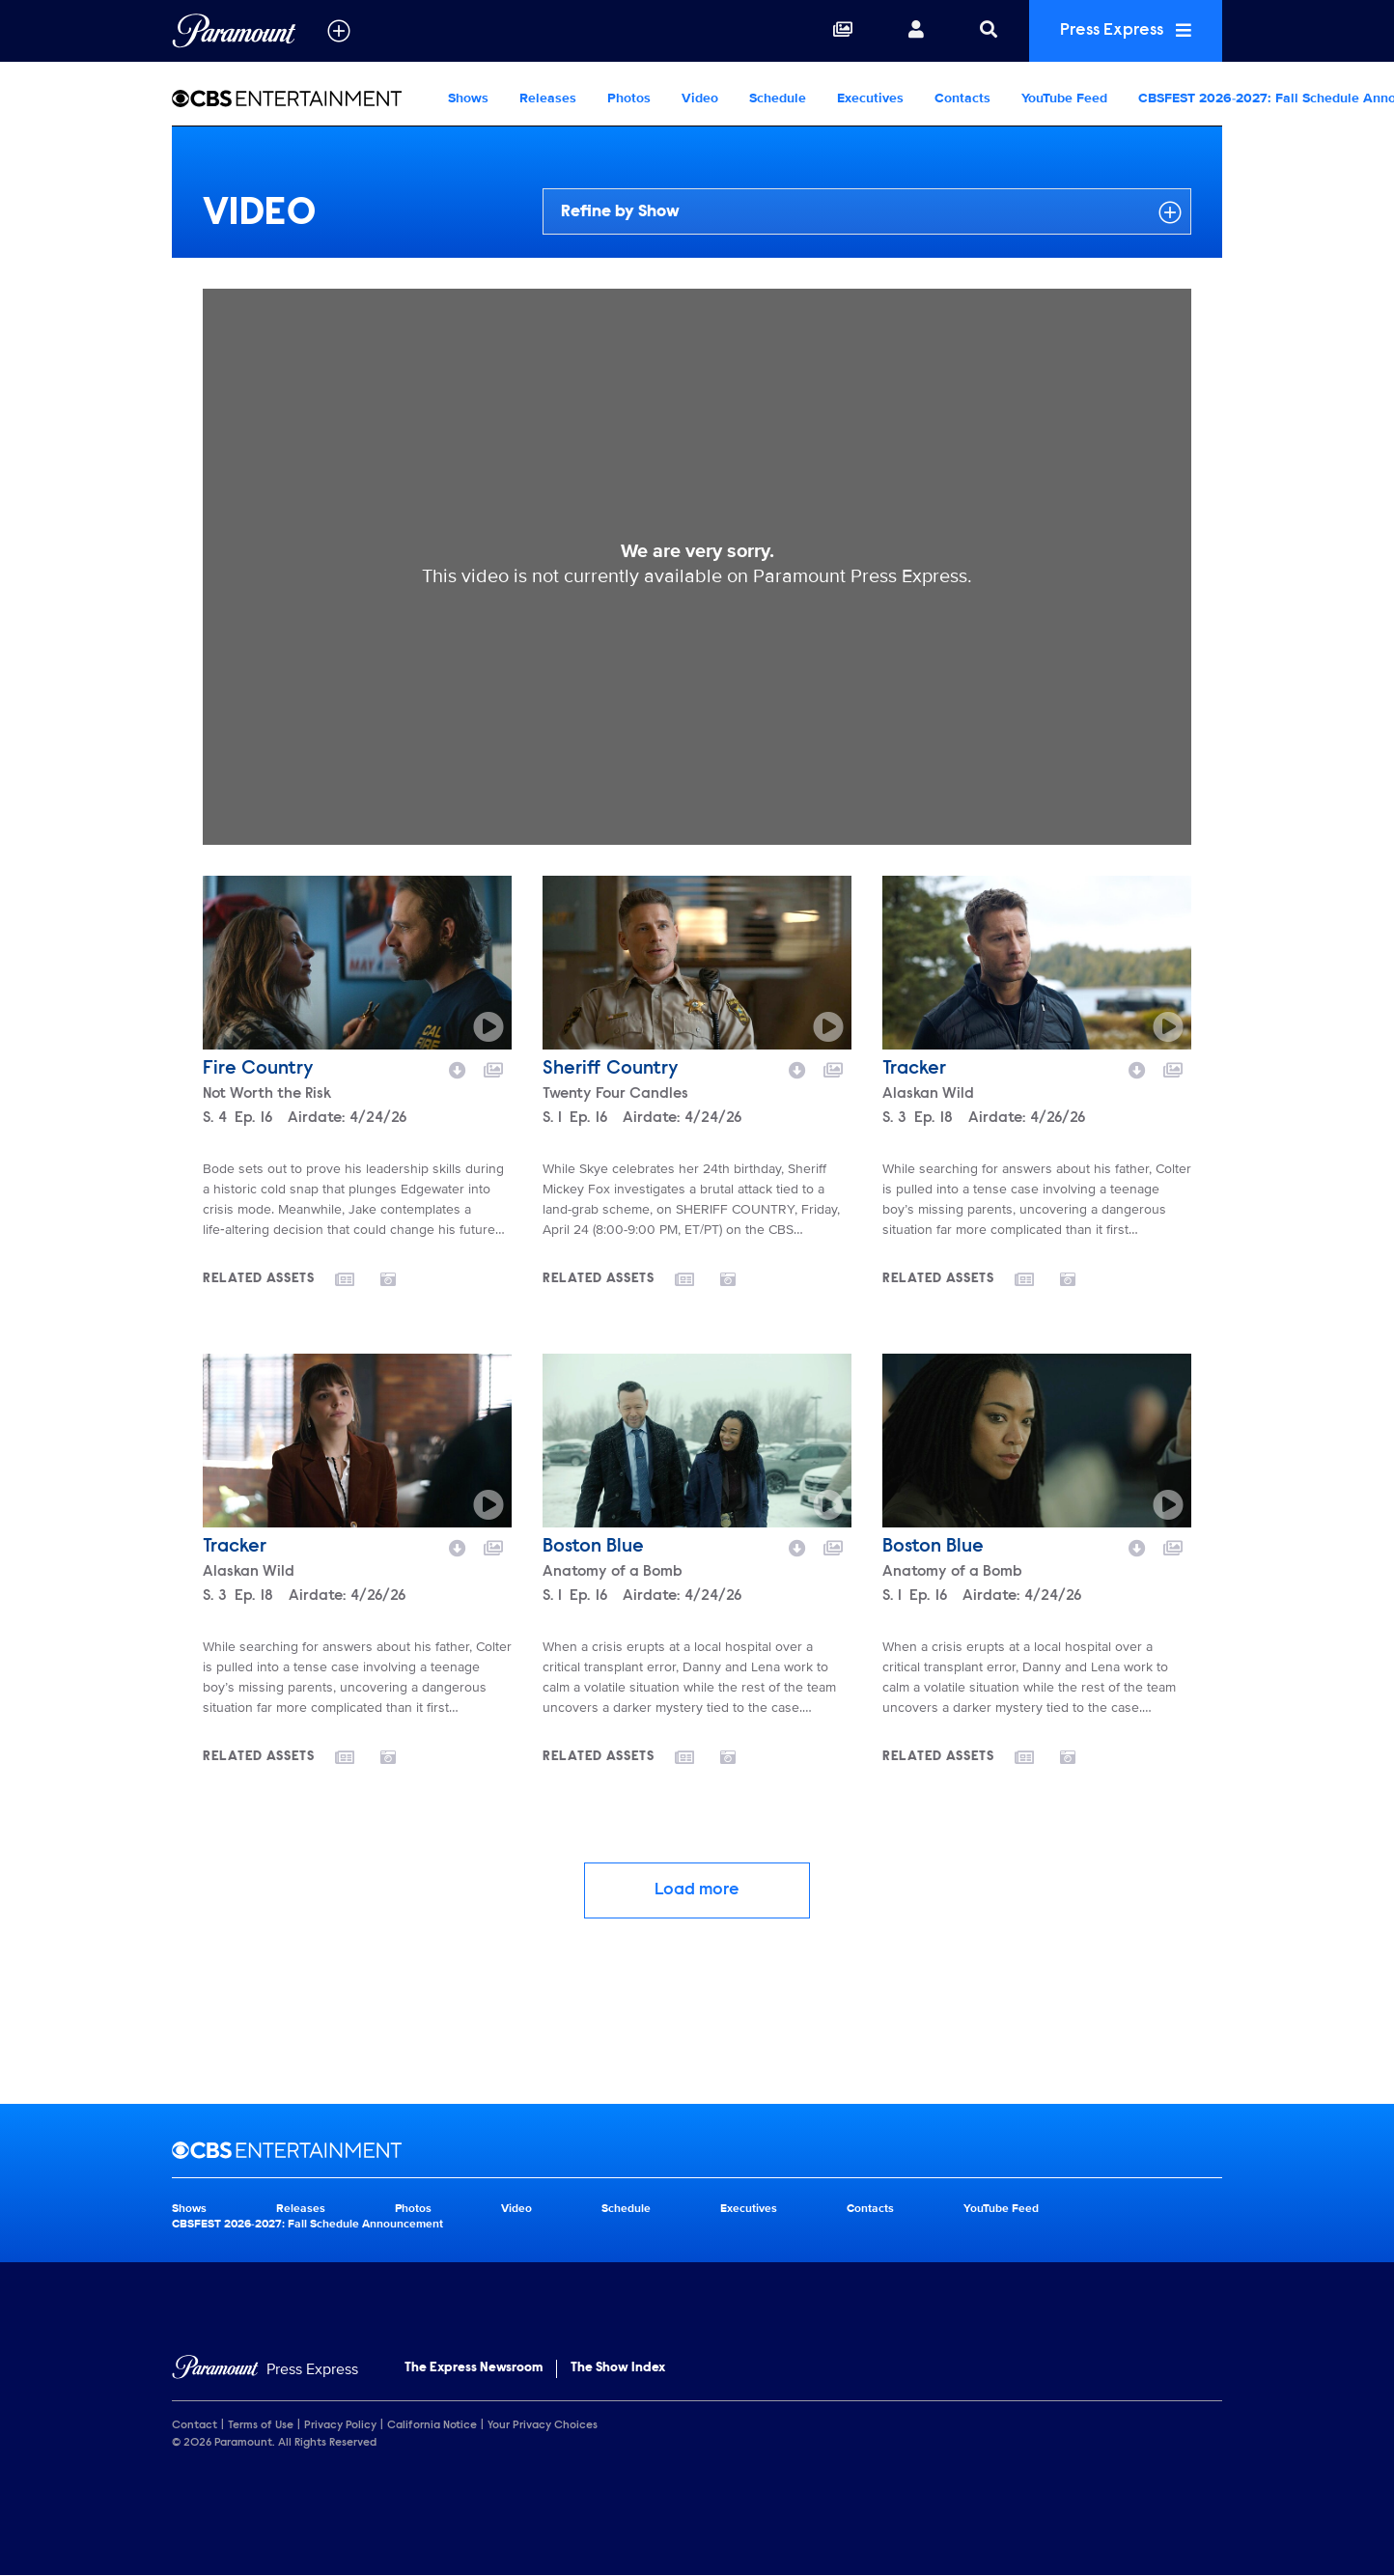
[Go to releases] (357, 1281)
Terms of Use (260, 2425)
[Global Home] (234, 31)
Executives (870, 98)
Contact (194, 2425)
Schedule (777, 98)
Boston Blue (593, 1546)
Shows (468, 98)
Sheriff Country (611, 1068)
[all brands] (338, 31)
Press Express (1125, 30)
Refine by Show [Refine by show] (871, 212)
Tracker (914, 1068)
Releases (547, 98)
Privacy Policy (340, 2425)
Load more (697, 1890)
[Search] (988, 31)
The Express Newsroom (473, 2368)
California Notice (432, 2425)
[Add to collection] (493, 1068)
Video (700, 98)
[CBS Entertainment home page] (697, 2150)
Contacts (962, 98)
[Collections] (843, 31)
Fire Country (258, 1068)
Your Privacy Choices (543, 2425)
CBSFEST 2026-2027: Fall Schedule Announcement (307, 2224)
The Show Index (618, 2368)
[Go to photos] (399, 1278)
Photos (629, 98)
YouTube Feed (1064, 98)
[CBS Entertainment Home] (302, 98)
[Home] (265, 2370)
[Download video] (457, 1068)
